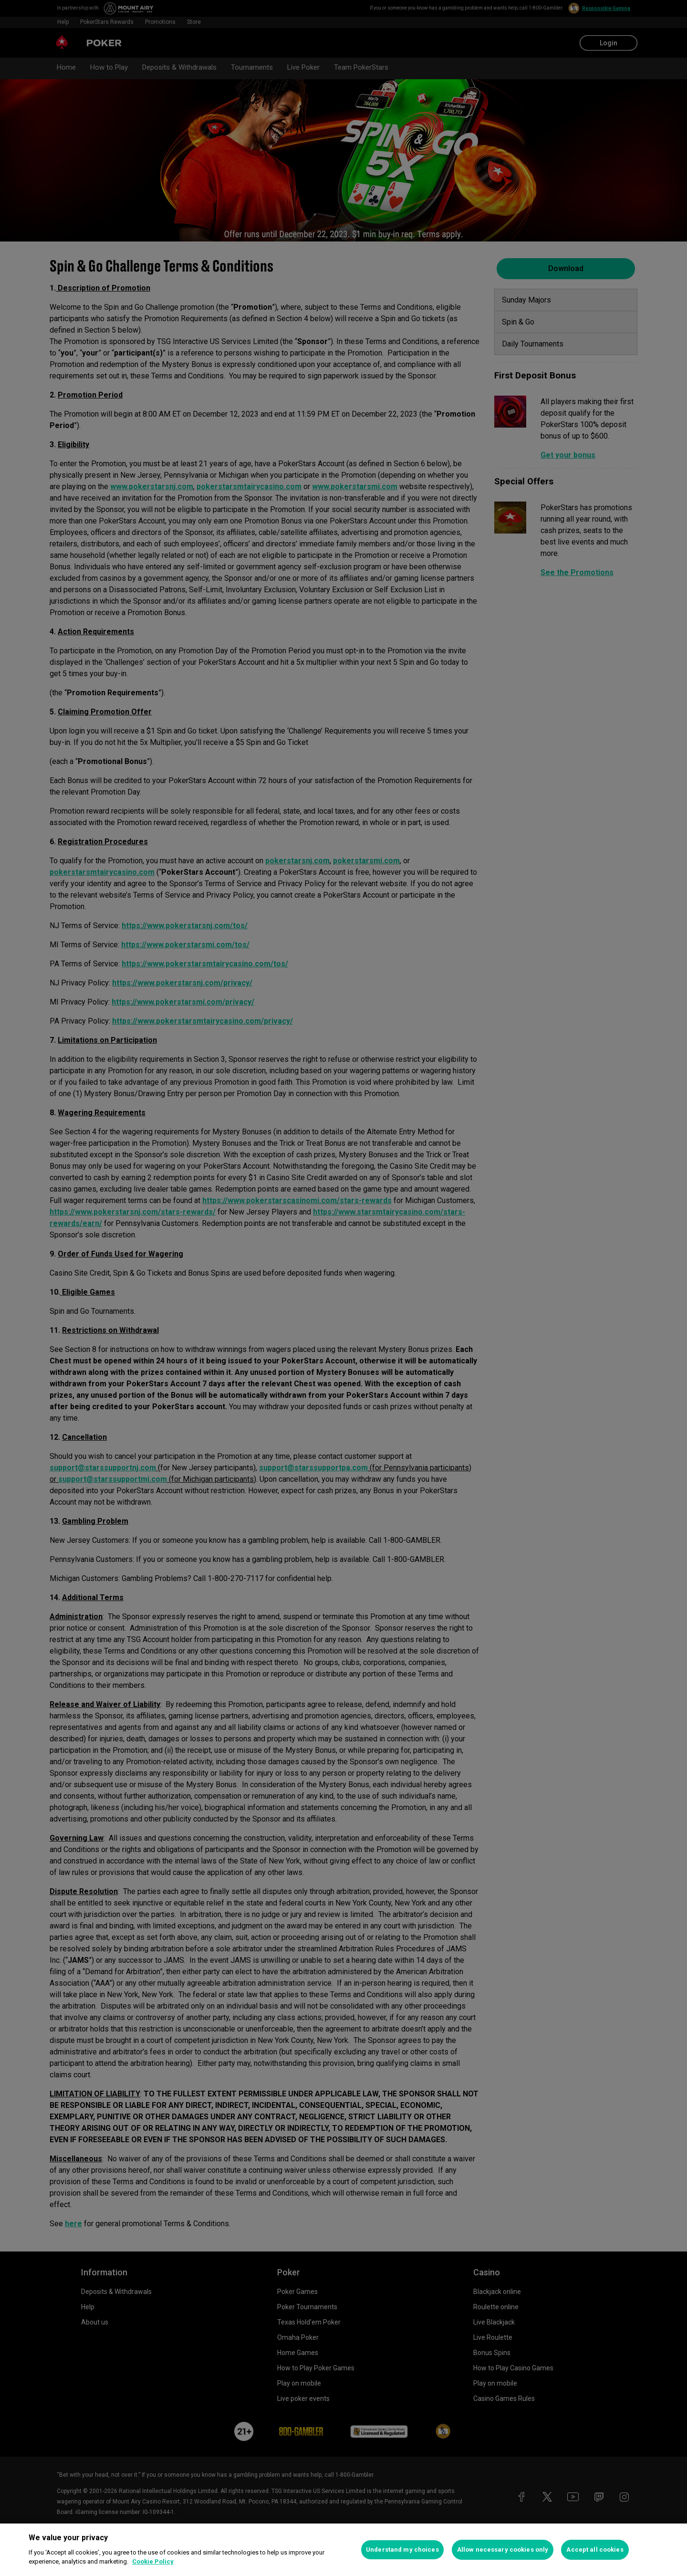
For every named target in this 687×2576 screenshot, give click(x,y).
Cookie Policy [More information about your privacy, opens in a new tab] (153, 2561)
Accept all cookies (594, 2549)
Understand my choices (402, 2549)
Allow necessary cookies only (503, 2549)
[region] (343, 2550)
